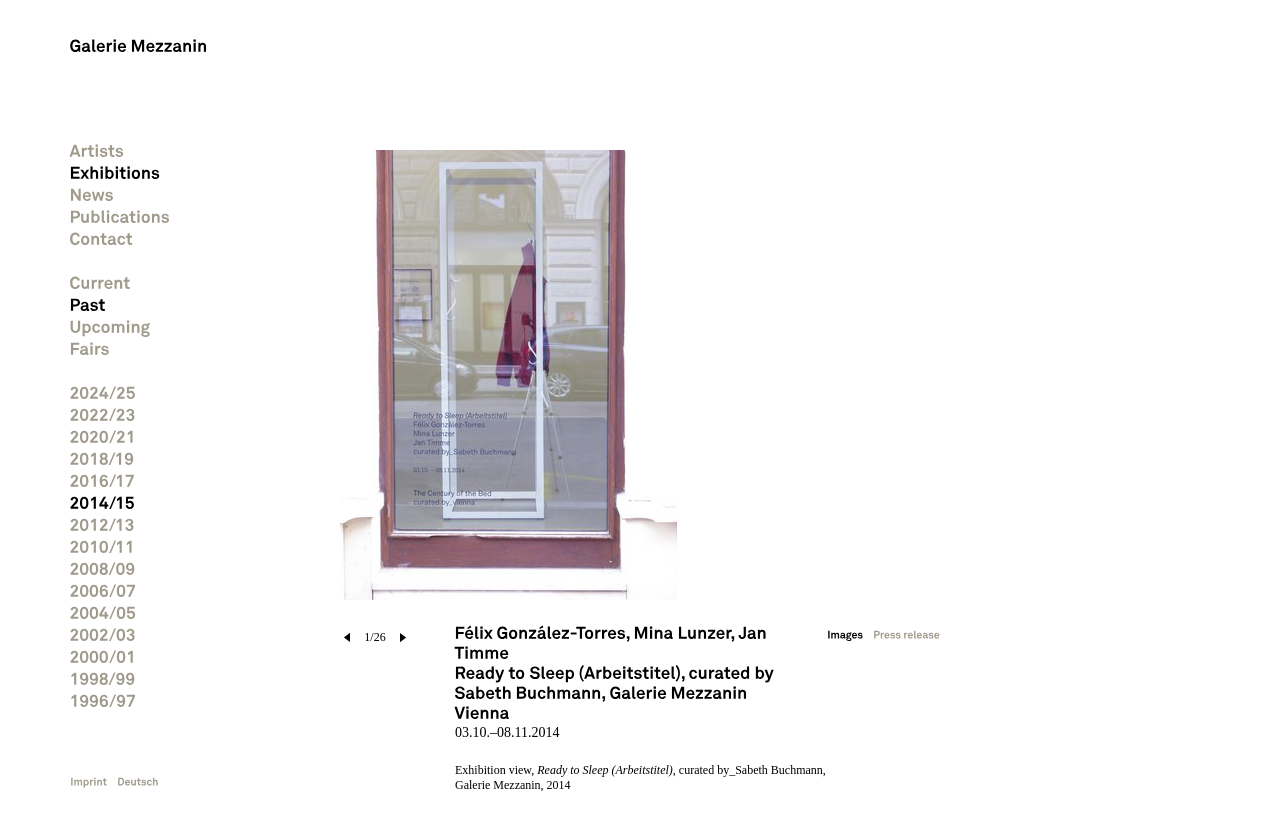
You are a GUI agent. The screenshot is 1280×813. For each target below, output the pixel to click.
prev (347, 637)
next (402, 637)
